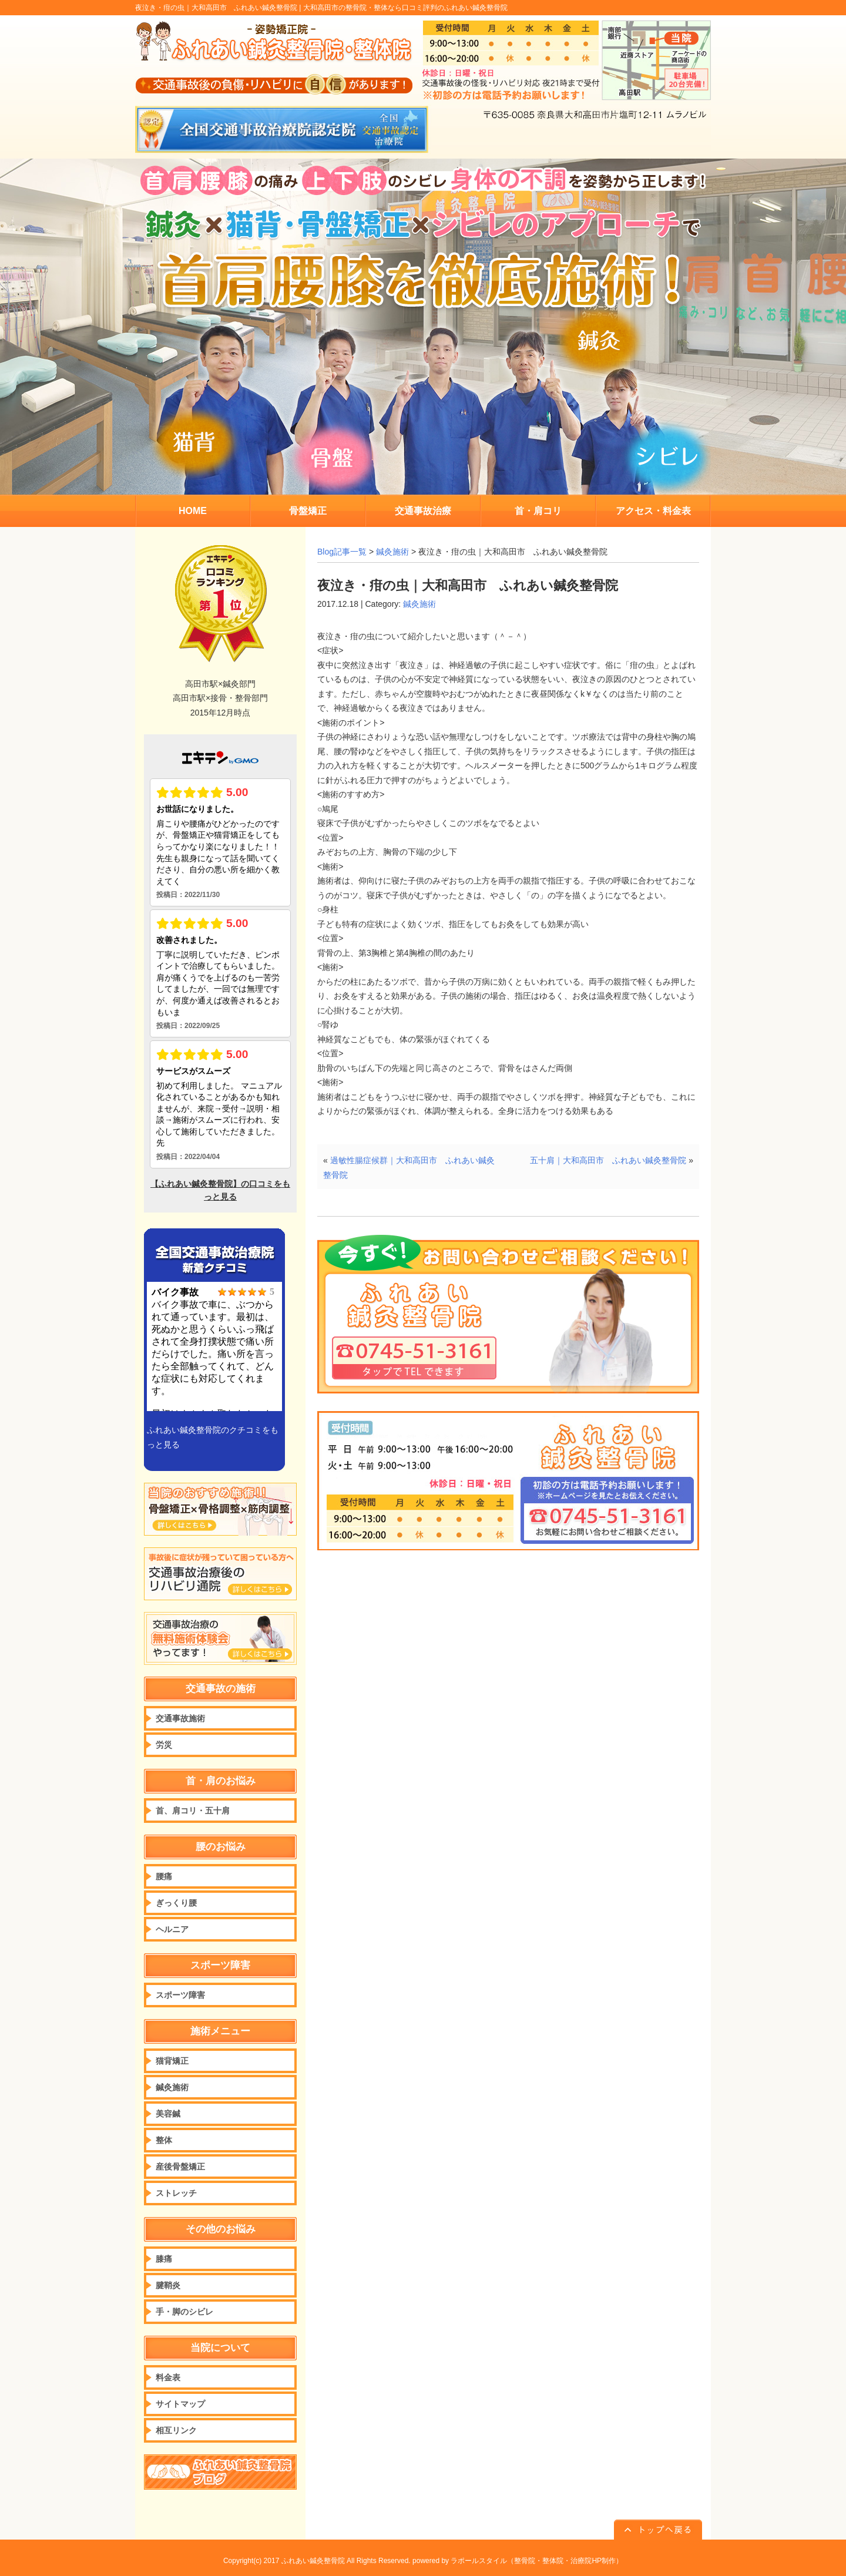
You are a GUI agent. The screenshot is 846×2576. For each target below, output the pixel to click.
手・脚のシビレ (184, 2311)
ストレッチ (176, 2193)
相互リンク (176, 2430)
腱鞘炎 (168, 2285)
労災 (164, 1744)
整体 (164, 2140)
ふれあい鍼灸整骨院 (313, 2561)
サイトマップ (180, 2404)
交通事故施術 (180, 1718)
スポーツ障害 (180, 1995)
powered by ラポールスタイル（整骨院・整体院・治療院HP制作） (517, 2561)
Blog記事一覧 (342, 551)
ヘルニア (172, 1929)
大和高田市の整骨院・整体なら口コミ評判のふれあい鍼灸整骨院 (405, 8)
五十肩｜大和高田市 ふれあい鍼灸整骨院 (608, 1160)
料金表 (168, 2377)
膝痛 (164, 2258)
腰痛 (164, 1876)
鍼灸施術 (392, 551)
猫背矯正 (172, 2060)
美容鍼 (168, 2113)
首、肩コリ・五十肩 (193, 1810)
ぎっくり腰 (176, 1902)
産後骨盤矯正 (180, 2166)
